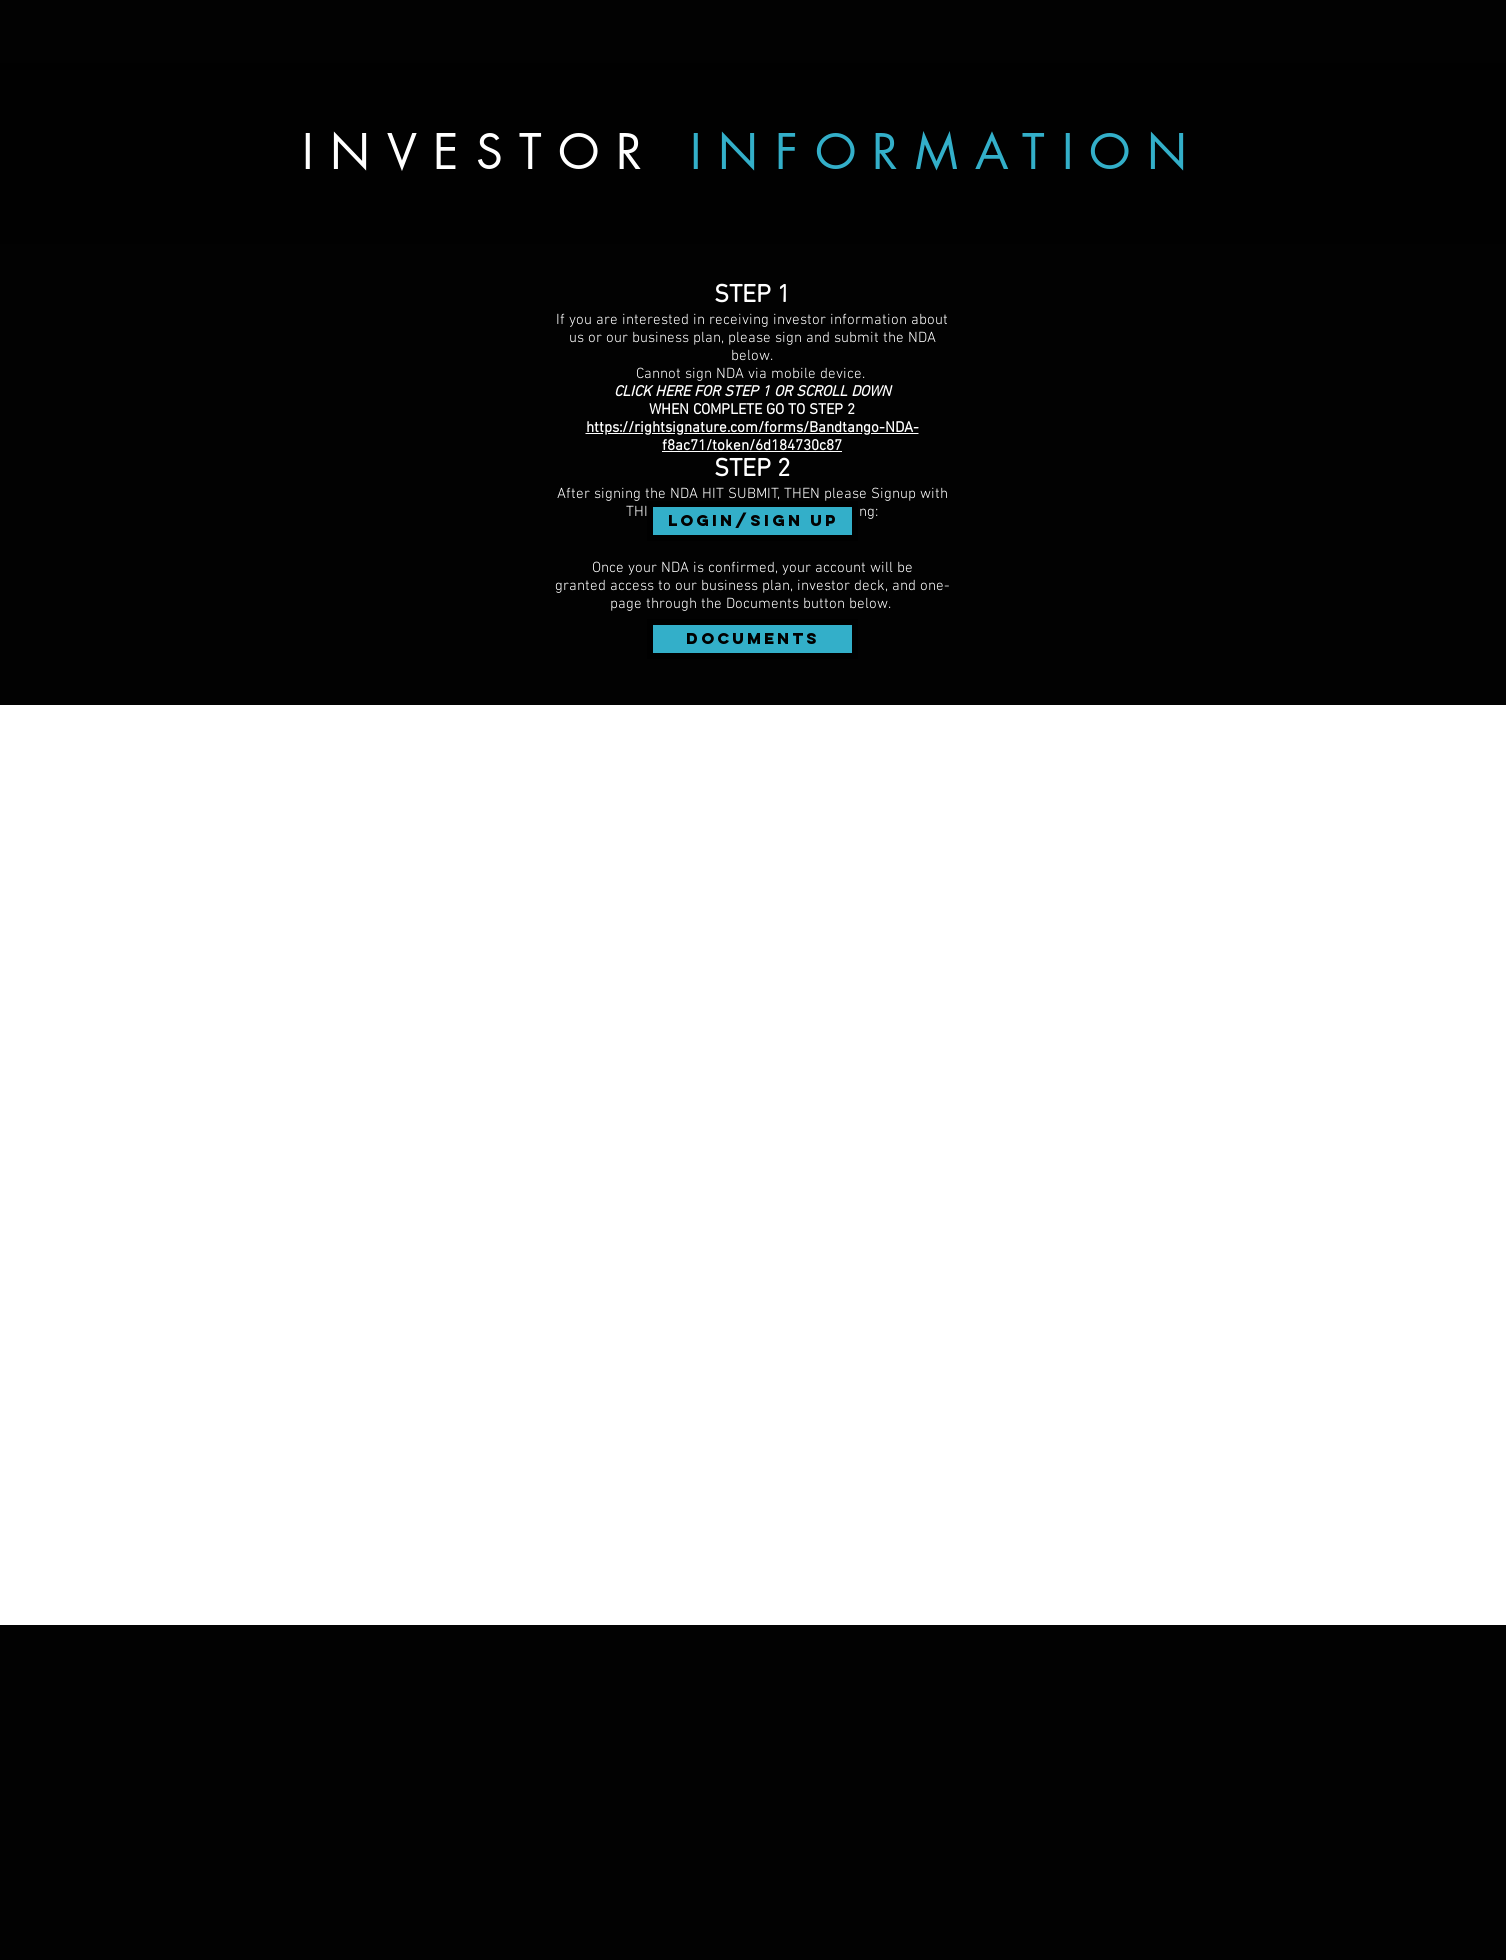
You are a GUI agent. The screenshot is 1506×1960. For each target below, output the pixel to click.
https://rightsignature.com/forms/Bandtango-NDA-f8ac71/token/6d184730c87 (752, 437)
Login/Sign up (753, 520)
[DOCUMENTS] (752, 639)
